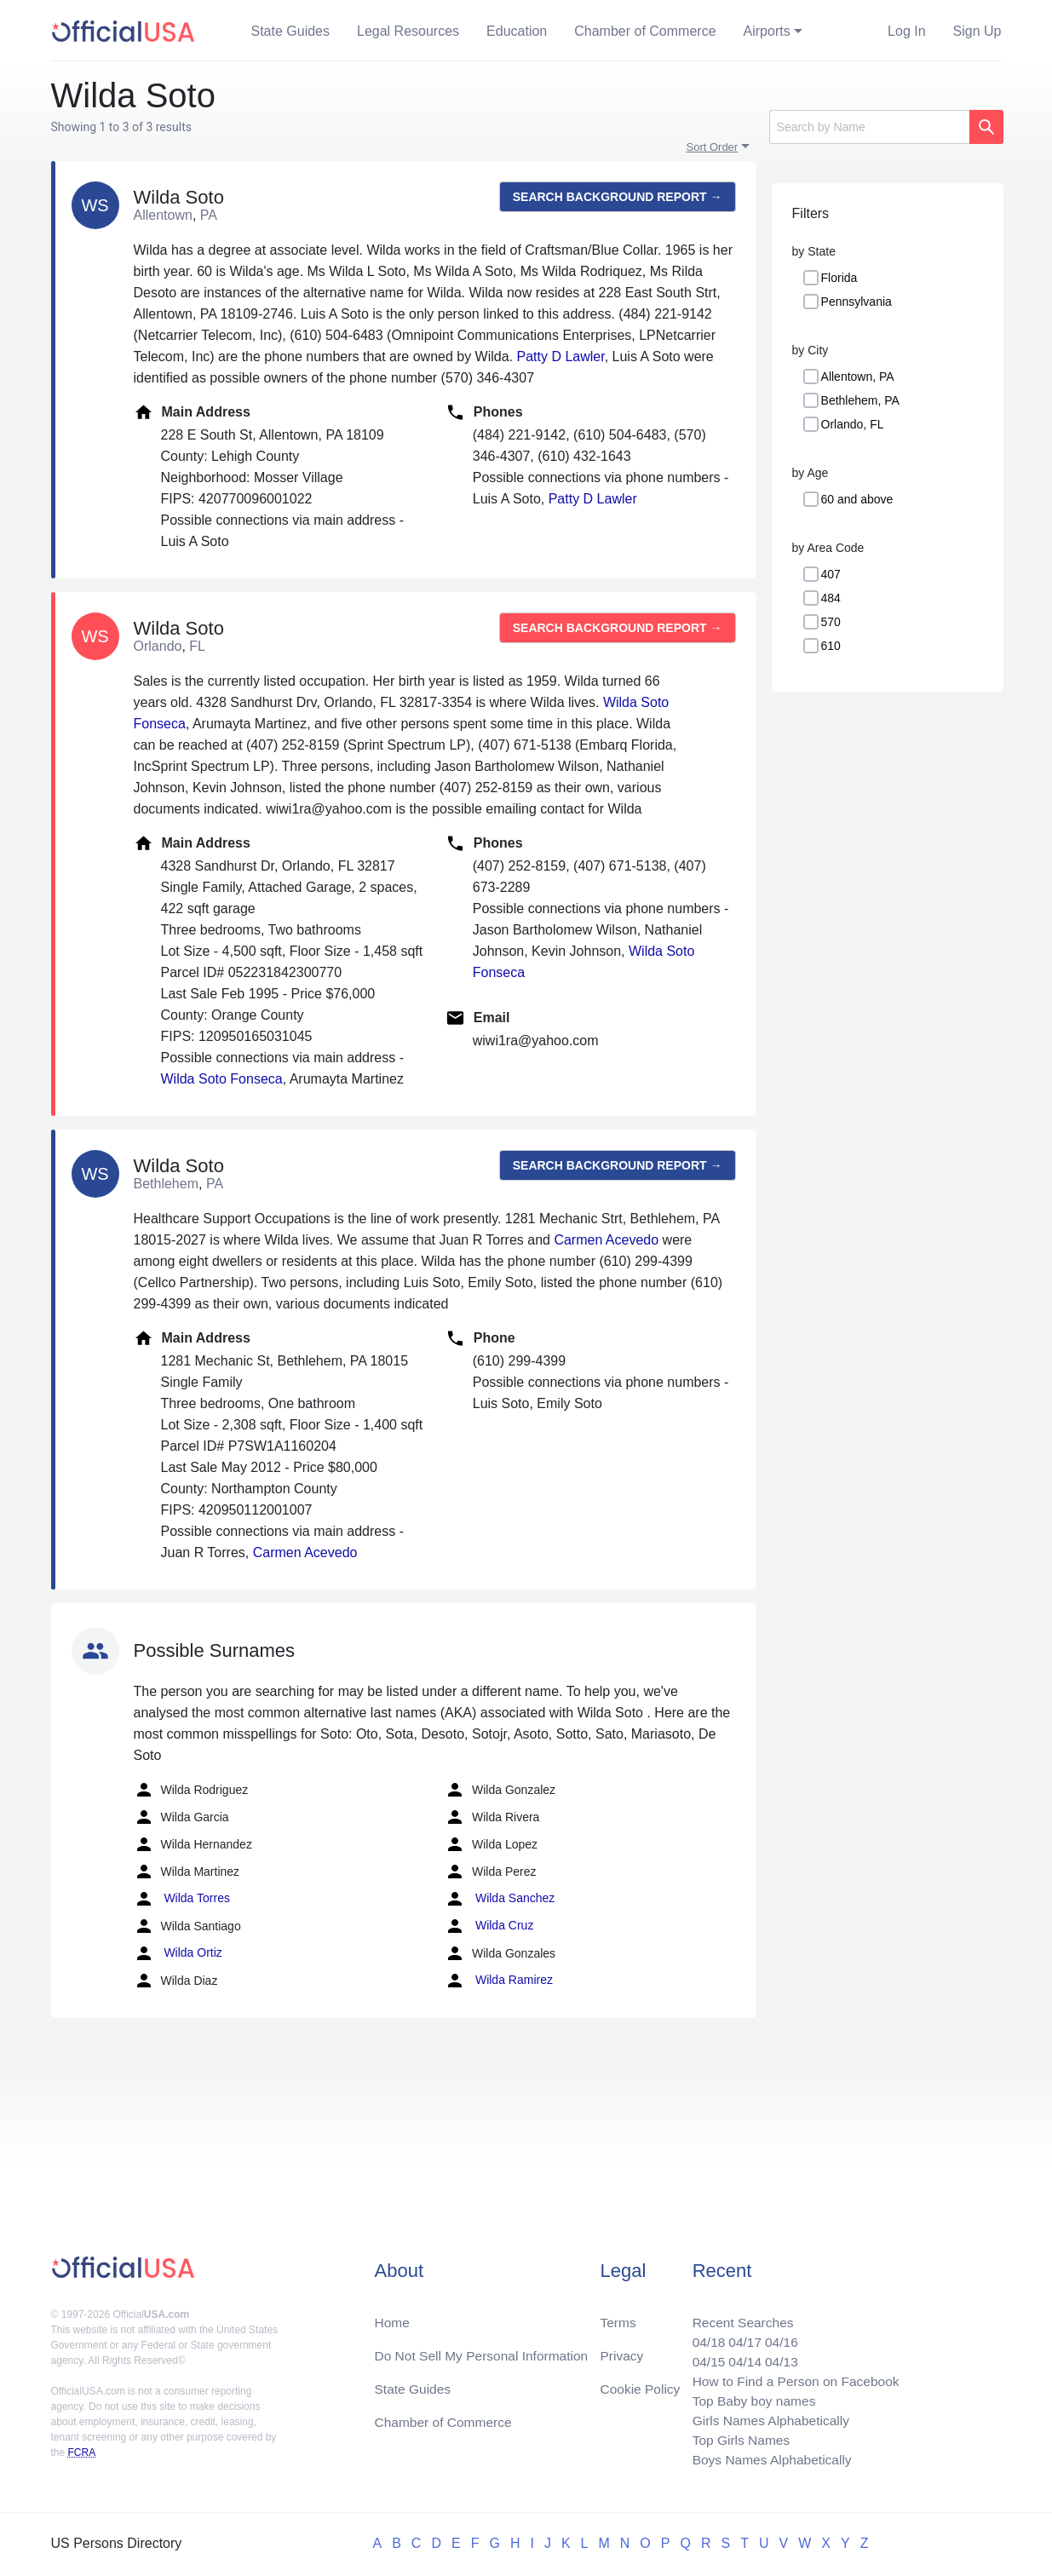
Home (393, 2316)
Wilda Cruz (489, 1926)
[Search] (869, 127)
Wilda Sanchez (500, 1899)
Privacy (621, 2350)
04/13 (778, 2356)
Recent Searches (738, 2316)
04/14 (740, 2356)
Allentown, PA (857, 376)
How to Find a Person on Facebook (793, 2377)
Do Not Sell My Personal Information (485, 2350)
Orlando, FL (852, 424)
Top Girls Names (736, 2438)
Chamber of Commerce (645, 31)
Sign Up (977, 31)
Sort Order (713, 147)
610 (831, 645)
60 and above (857, 499)
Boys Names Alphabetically (768, 2459)
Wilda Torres (182, 1899)
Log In (906, 31)
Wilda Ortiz (178, 1953)
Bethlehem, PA (860, 400)
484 (831, 598)
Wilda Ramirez (499, 1980)
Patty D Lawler (561, 356)
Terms (617, 2316)
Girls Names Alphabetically (767, 2418)
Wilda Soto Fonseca (222, 1079)
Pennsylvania (856, 301)
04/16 (778, 2336)
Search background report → (617, 197)
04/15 (703, 2356)
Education (516, 31)
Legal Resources (408, 31)
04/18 (703, 2336)
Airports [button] (767, 31)
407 (831, 574)
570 (831, 622)
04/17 (740, 2336)
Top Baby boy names (749, 2397)
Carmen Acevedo (606, 1240)
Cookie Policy (640, 2384)
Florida (839, 277)
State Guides (291, 31)
